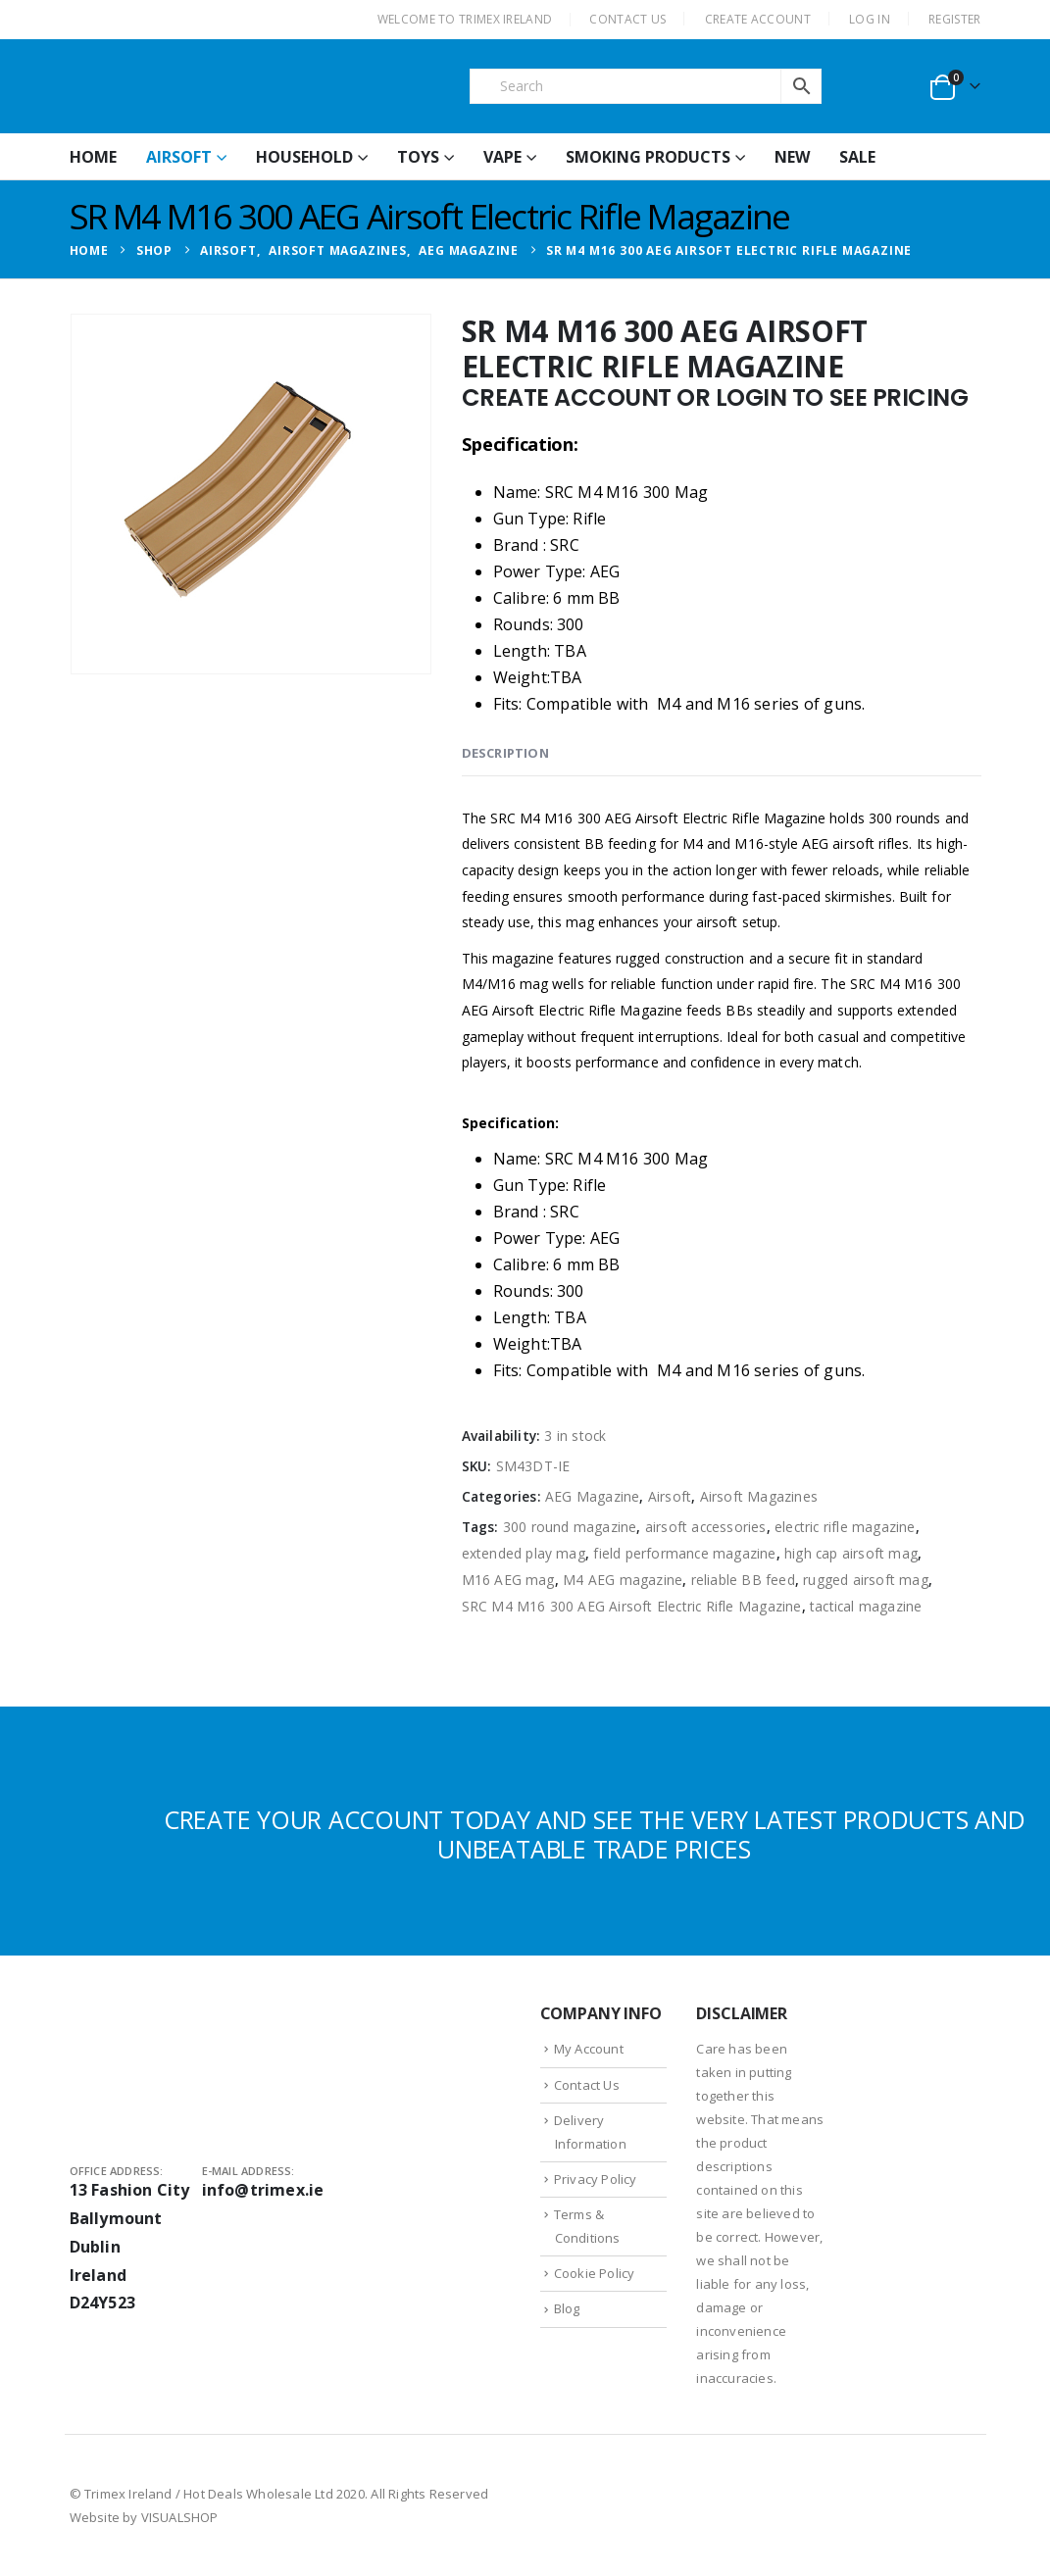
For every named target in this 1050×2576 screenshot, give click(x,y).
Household (304, 157)
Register (954, 19)
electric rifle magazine (845, 1526)
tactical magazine (866, 1606)
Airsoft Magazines (759, 1496)
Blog (567, 2308)
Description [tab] (505, 753)
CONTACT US (627, 19)
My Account (589, 2048)
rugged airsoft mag (865, 1579)
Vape (502, 157)
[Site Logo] (217, 86)
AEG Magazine (592, 1496)
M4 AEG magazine (622, 1579)
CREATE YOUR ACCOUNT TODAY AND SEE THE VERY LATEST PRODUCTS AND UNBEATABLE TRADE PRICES (594, 1834)
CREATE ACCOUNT (758, 19)
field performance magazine (684, 1553)
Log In (869, 19)
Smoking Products (648, 157)
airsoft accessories (706, 1526)
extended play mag (523, 1553)
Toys (418, 157)
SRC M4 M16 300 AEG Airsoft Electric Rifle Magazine (632, 1606)
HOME (93, 157)
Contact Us (587, 2085)
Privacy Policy (595, 2179)
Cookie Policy (594, 2273)
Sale (857, 157)
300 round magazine (570, 1526)
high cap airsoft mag (851, 1553)
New (792, 157)
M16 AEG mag (508, 1579)
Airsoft (179, 157)
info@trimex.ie (263, 2190)
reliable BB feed (743, 1579)
